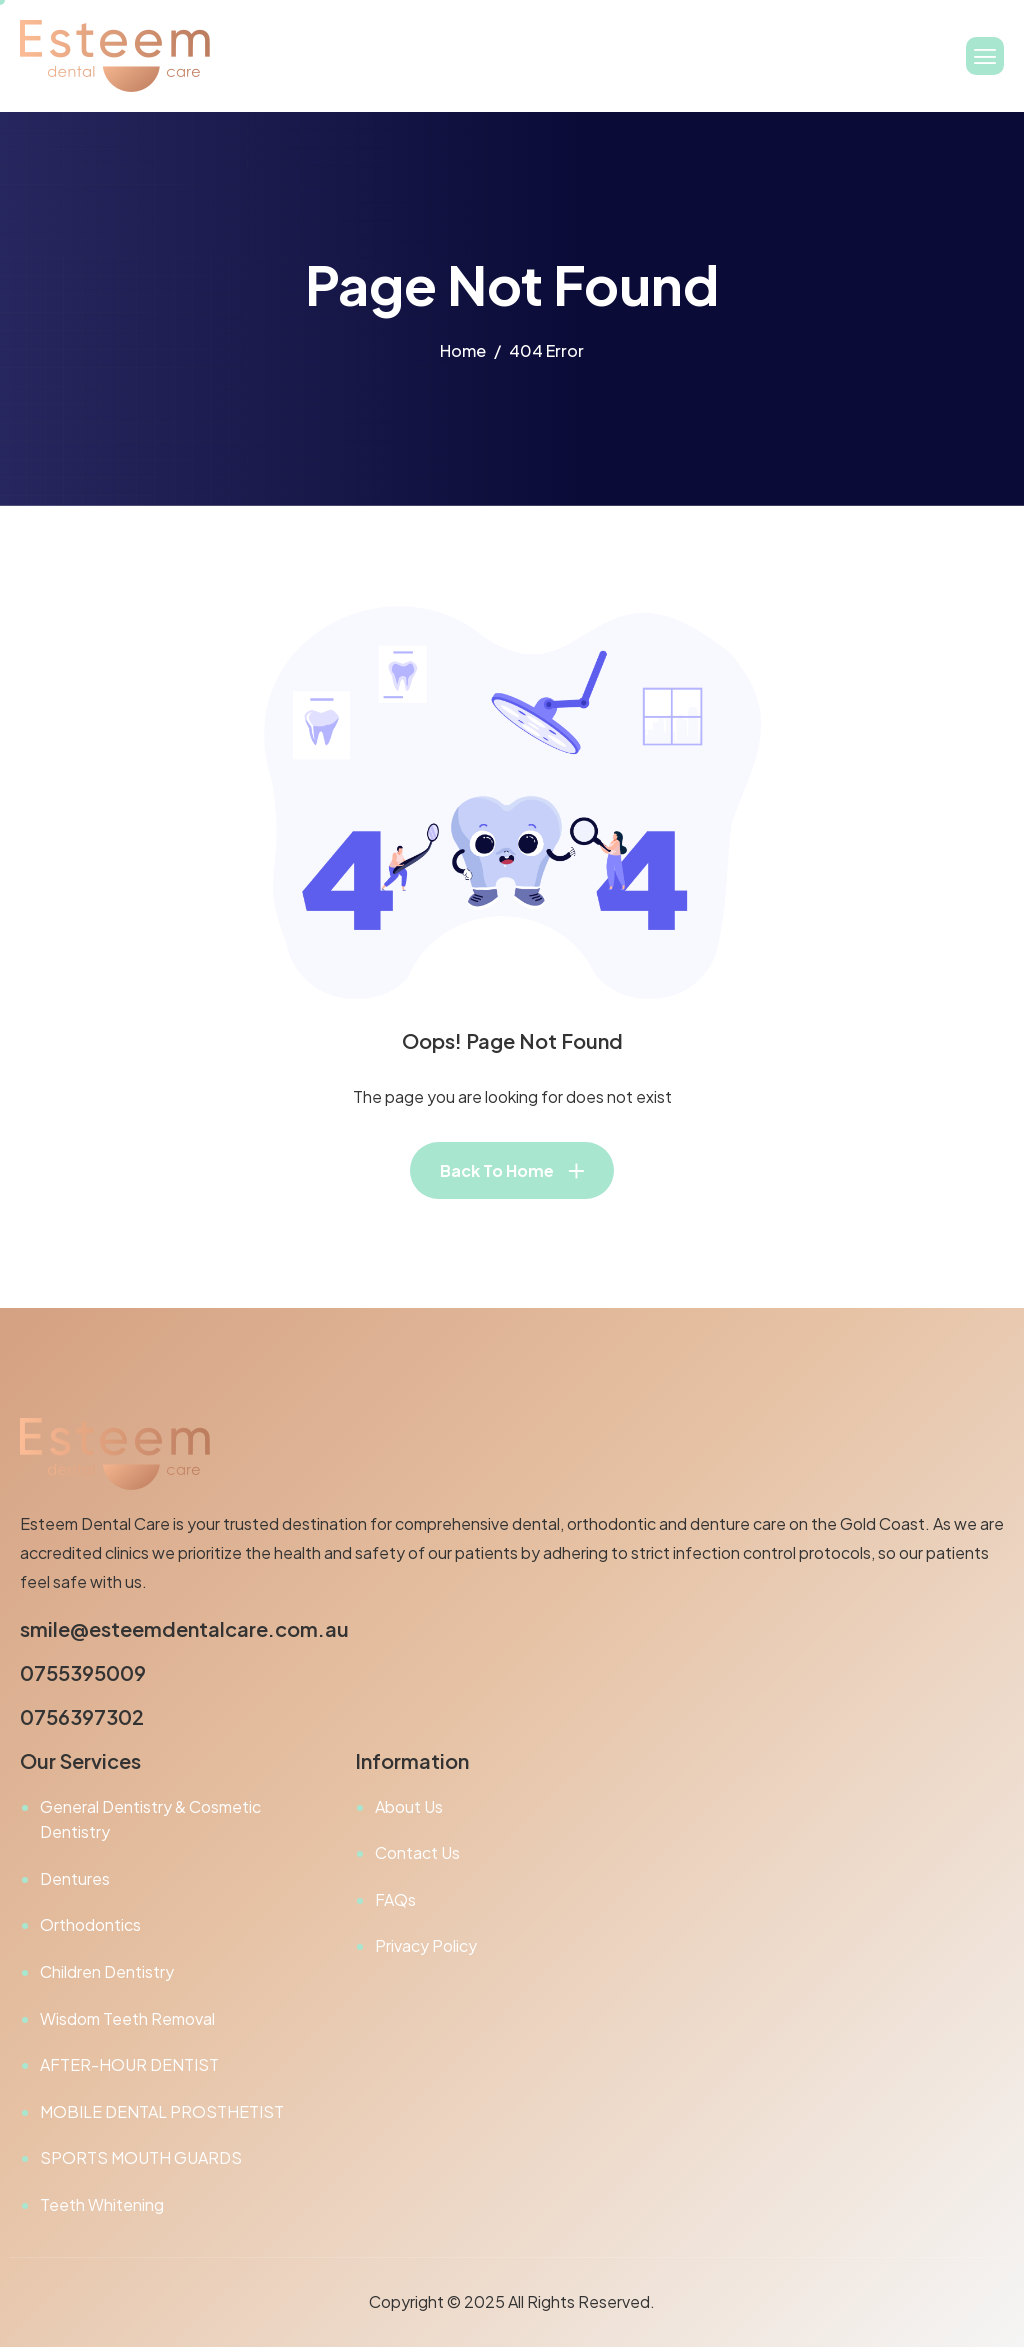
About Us (409, 1806)
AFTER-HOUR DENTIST (129, 2064)
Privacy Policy (426, 1945)
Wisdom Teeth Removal (127, 2018)
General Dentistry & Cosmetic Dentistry (150, 1819)
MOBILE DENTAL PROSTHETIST (162, 2111)
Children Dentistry (107, 1971)
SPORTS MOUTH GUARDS (141, 2157)
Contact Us (417, 1852)
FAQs (395, 1899)
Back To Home (497, 1170)
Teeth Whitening (102, 2204)
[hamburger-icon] (985, 56)
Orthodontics (90, 1924)
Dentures (75, 1878)
